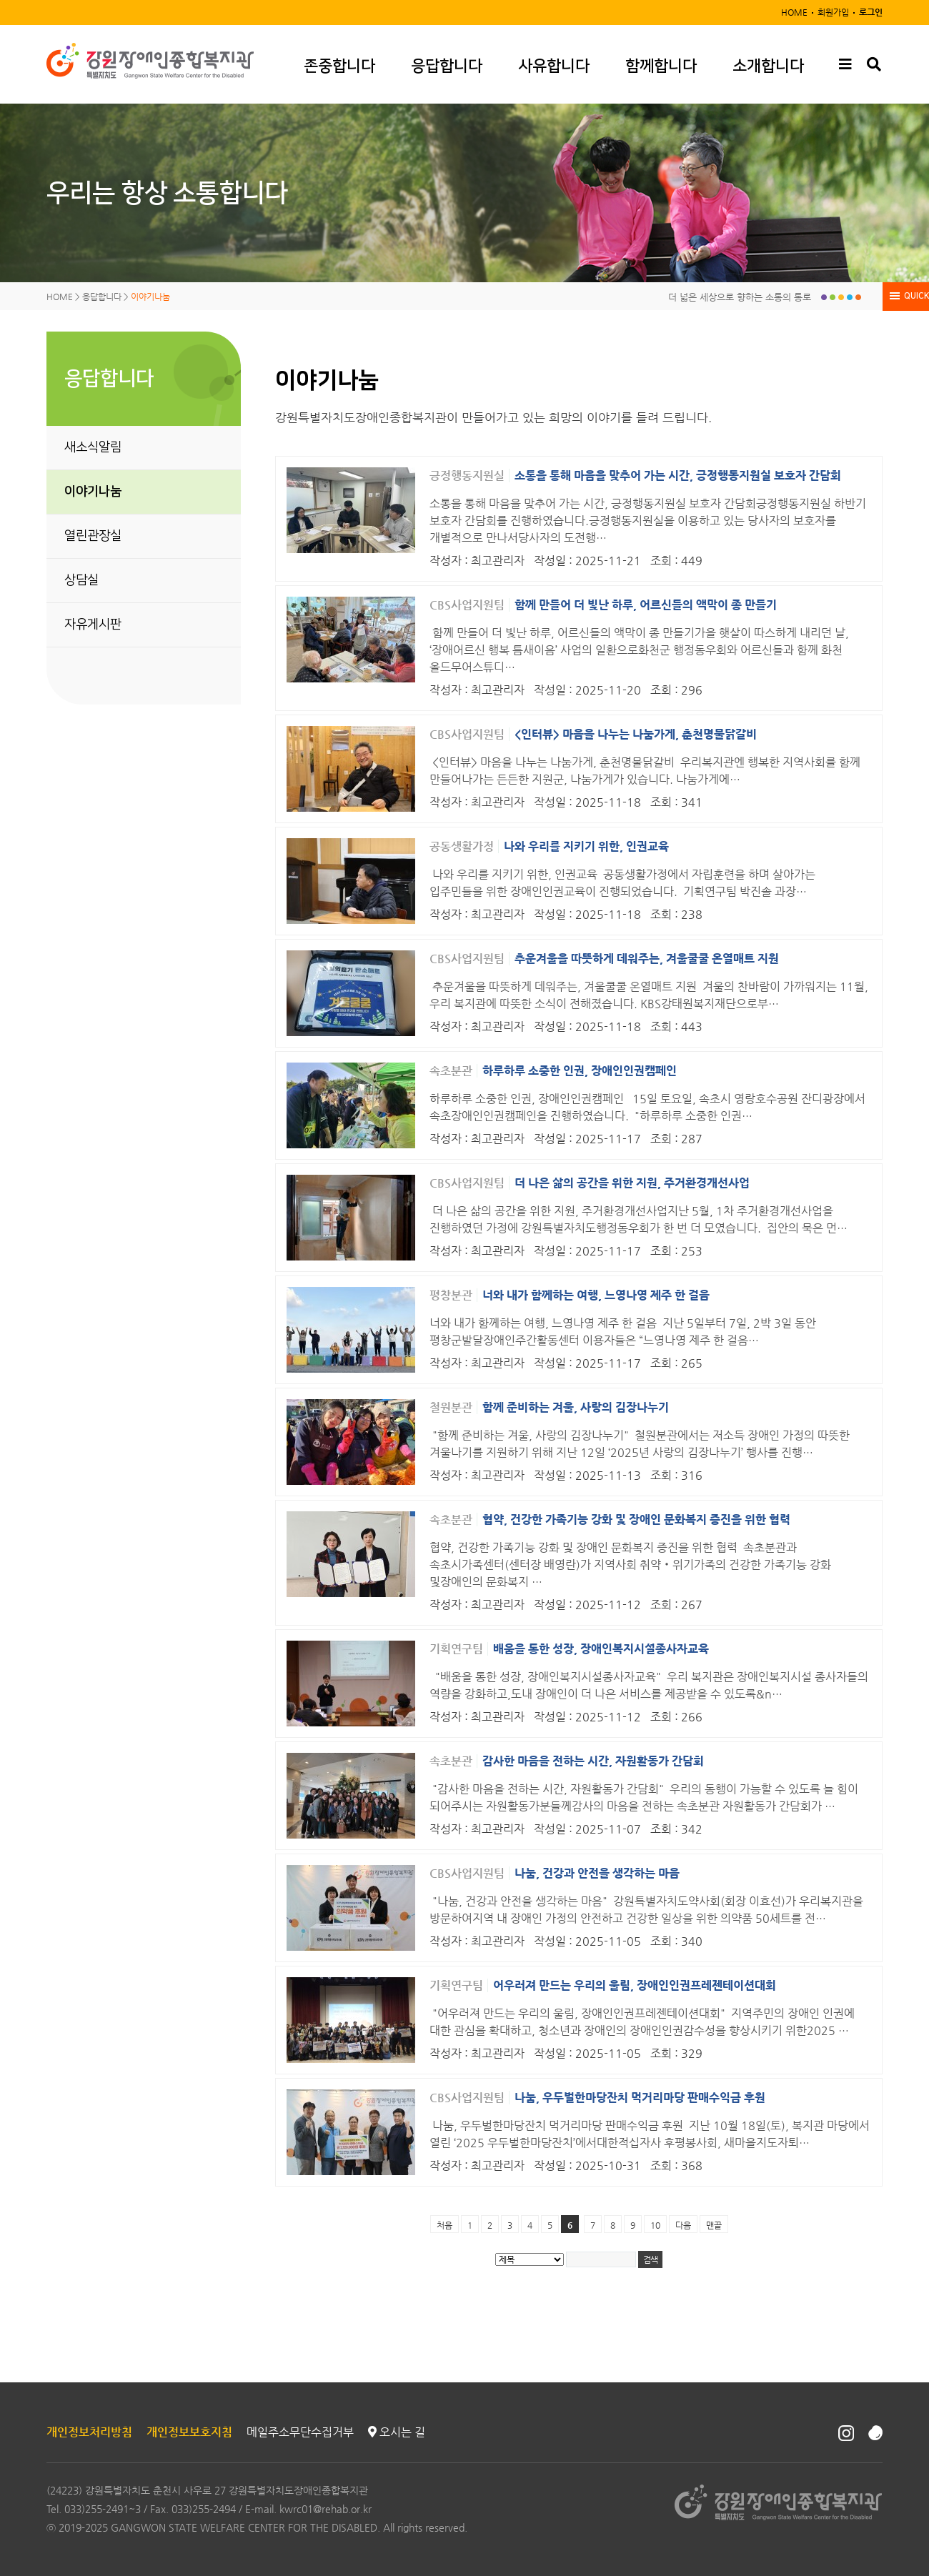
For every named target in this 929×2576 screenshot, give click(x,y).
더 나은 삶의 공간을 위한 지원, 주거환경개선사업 (632, 1183)
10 (655, 2225)
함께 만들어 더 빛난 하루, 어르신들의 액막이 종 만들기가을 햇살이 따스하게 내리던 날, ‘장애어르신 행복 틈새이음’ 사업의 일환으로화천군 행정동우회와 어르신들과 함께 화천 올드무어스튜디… (639, 650)
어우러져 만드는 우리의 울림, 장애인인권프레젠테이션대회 (634, 1985)
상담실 (81, 580)
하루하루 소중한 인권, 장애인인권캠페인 (579, 1071)
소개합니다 (768, 66)
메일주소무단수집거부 (300, 2432)
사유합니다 (554, 66)
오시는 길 (396, 2432)
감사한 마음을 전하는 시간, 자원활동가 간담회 (593, 1761)
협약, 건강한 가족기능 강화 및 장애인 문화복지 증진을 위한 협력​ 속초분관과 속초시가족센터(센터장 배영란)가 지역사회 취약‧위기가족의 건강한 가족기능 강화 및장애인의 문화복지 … (630, 1564)
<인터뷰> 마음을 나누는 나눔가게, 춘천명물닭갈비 (636, 734)
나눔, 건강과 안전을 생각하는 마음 (597, 1873)
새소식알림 (92, 447)
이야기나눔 (92, 491)
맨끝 (714, 2225)
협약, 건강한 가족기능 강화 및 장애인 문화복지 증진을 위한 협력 (636, 1519)
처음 (444, 2225)
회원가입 (833, 12)
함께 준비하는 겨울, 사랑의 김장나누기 (575, 1407)
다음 (683, 2225)
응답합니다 (446, 66)
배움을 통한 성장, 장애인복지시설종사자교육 (601, 1649)
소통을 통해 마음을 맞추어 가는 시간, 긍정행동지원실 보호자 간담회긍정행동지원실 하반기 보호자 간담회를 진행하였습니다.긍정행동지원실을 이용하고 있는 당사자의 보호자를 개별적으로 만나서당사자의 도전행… (647, 520)
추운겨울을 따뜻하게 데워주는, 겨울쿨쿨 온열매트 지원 (647, 958)
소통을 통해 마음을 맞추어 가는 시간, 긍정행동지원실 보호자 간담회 (678, 475)
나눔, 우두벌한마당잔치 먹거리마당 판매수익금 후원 (640, 2097)
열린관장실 (92, 536)
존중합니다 (339, 66)
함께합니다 (661, 66)
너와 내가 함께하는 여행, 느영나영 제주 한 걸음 (596, 1295)
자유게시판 (92, 624)
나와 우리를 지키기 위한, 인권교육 (586, 846)
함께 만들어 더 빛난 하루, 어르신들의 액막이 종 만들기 (646, 605)
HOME (794, 12)
